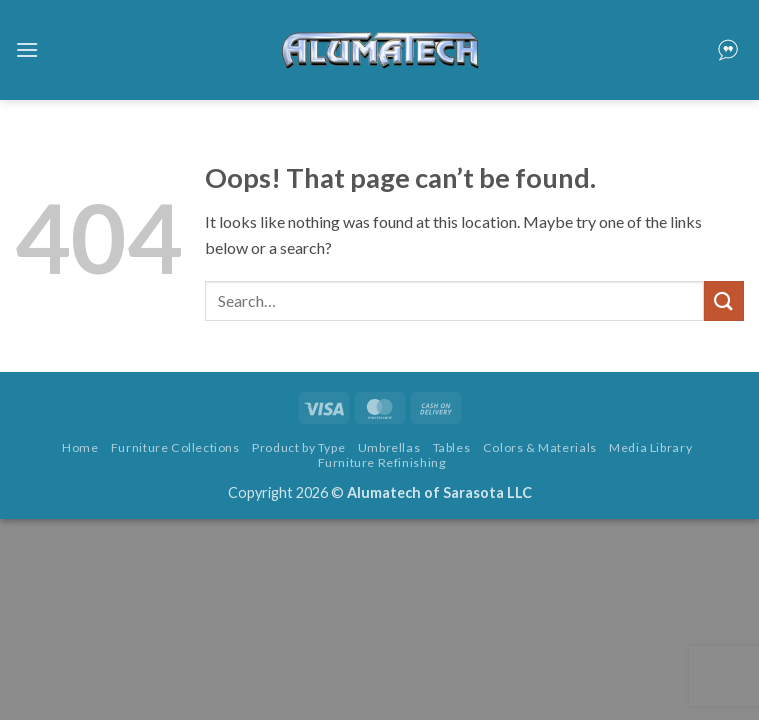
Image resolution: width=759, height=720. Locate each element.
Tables (452, 447)
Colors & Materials (540, 447)
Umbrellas (389, 447)
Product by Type (298, 447)
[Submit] (724, 300)
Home (80, 447)
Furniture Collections (175, 447)
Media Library (650, 447)
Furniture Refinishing (382, 462)
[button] (27, 49)
